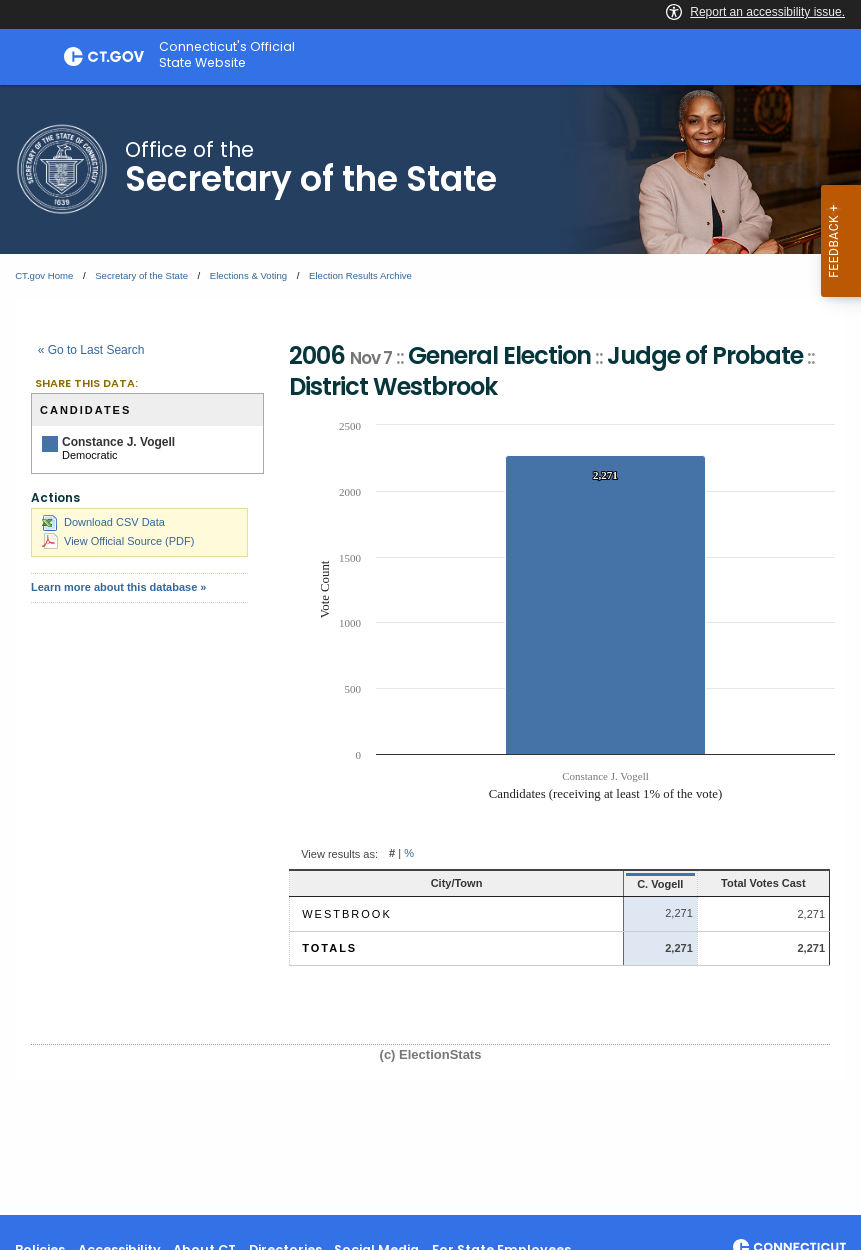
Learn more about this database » (118, 587)
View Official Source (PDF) (118, 541)
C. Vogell (611, 884)
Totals (329, 948)
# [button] (392, 854)
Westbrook (347, 914)
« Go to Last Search (91, 350)
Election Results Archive (360, 275)
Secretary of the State (141, 275)
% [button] (409, 854)
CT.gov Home (44, 275)
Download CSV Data (103, 522)
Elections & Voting (248, 275)
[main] (430, 650)
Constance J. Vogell (118, 442)
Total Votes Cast (741, 883)
